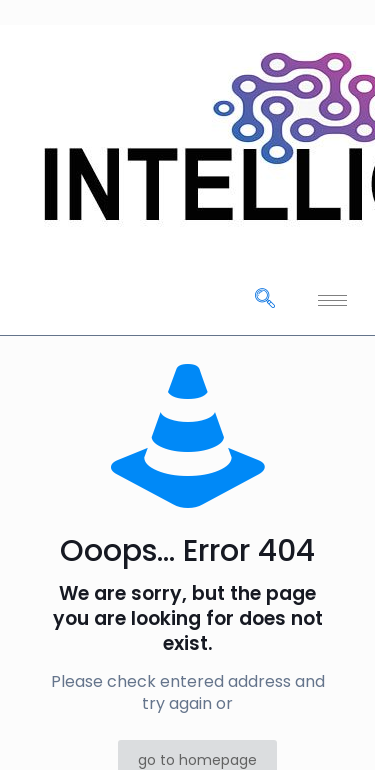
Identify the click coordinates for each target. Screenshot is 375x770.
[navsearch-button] (265, 300)
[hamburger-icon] (332, 300)
